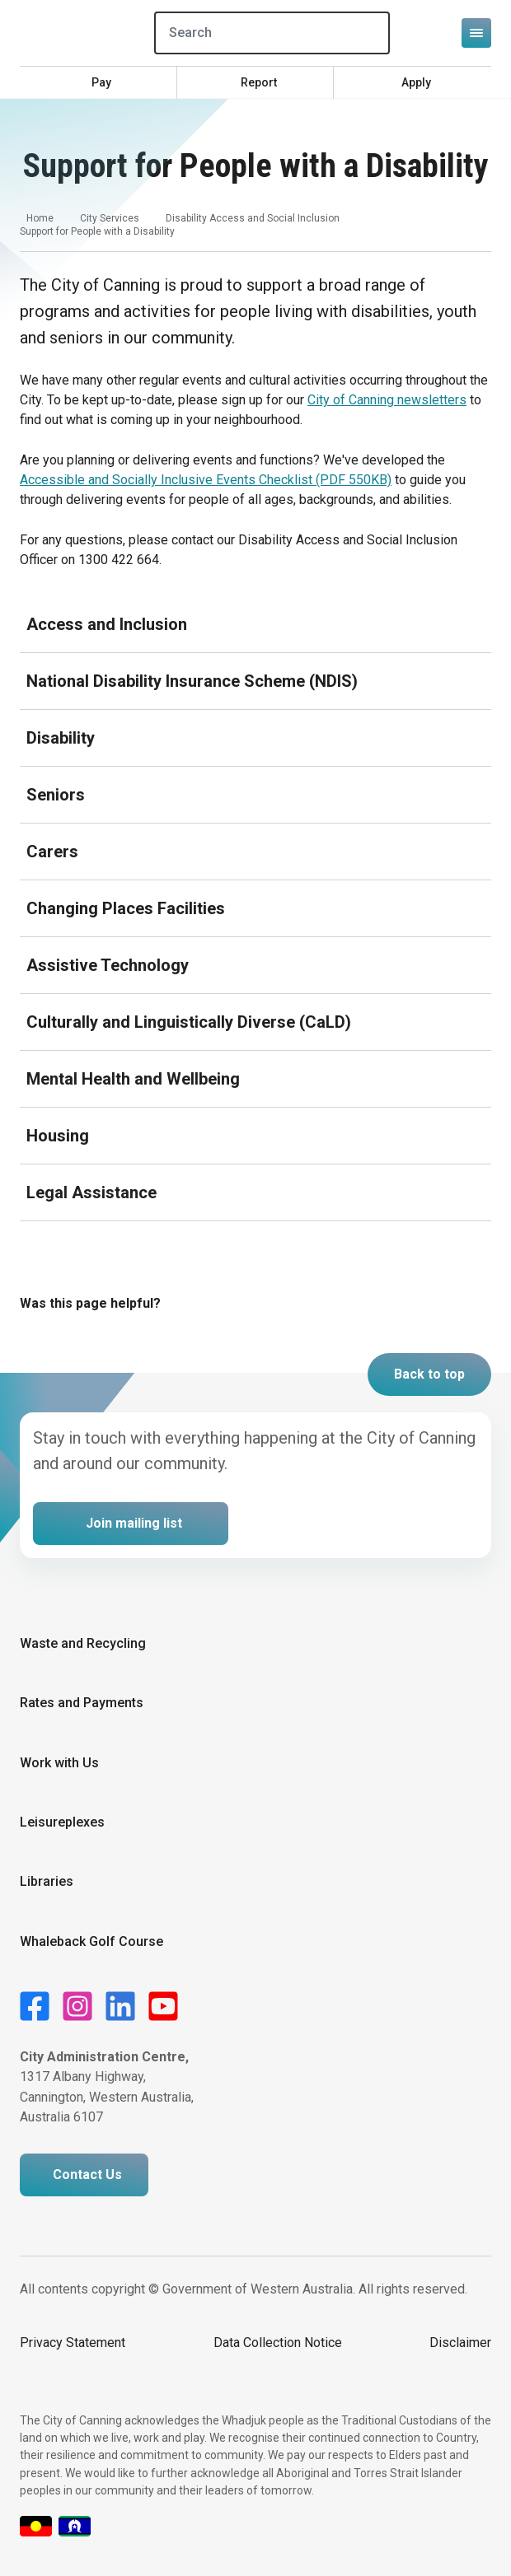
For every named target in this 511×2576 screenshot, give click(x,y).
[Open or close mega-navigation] (476, 33)
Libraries (46, 1881)
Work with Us (59, 1763)
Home (40, 218)
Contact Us (87, 2174)
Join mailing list (134, 1523)
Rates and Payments (81, 1702)
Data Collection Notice (277, 2342)
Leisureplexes (62, 1822)
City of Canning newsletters (386, 400)
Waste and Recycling (83, 1643)
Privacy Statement (72, 2342)
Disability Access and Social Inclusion (253, 218)
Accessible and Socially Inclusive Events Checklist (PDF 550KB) (205, 480)
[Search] (272, 33)
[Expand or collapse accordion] (255, 624)
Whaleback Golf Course (91, 1941)
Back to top (429, 1374)
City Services (109, 218)
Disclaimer (460, 2342)
